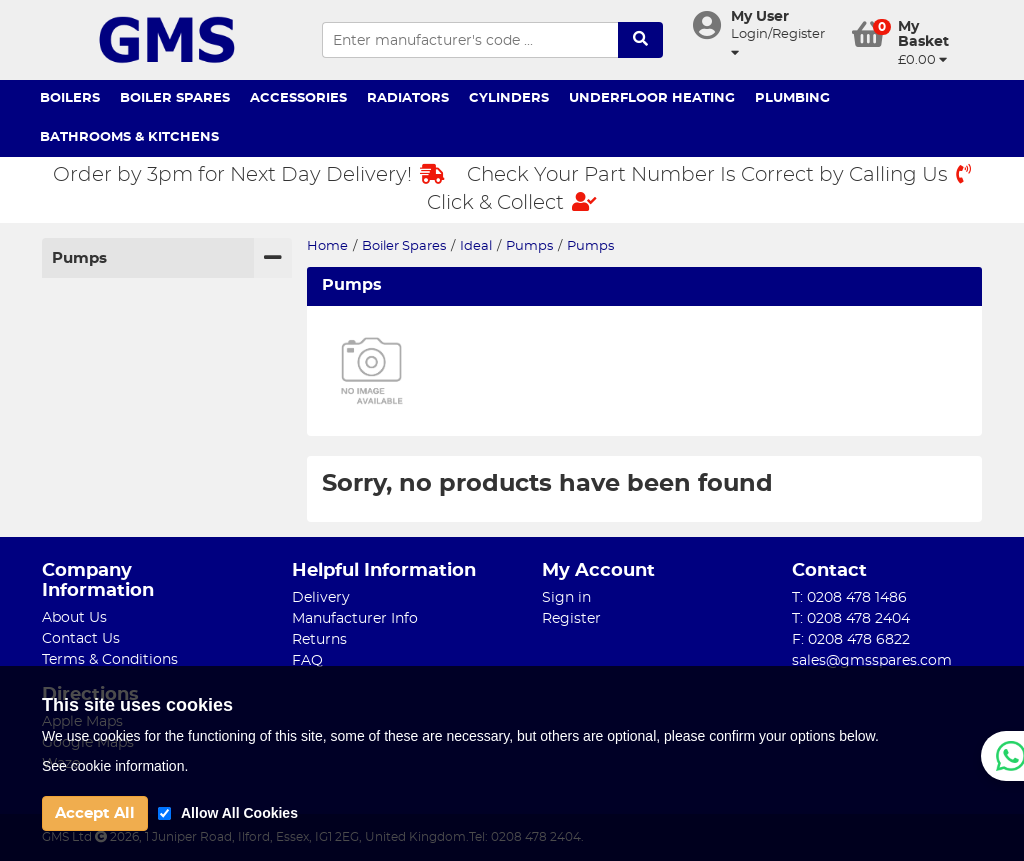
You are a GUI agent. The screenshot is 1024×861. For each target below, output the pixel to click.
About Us (74, 618)
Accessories (298, 98)
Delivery (321, 598)
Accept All (95, 813)
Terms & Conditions (110, 660)
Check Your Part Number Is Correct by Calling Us (719, 174)
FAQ (307, 661)
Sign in (566, 598)
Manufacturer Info (355, 619)
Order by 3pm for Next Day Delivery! (249, 174)
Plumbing (792, 98)
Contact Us (81, 639)
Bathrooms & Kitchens (129, 137)
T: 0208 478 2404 (851, 619)
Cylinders (509, 98)
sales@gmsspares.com (872, 661)
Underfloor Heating (652, 98)
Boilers (70, 98)
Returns (319, 640)
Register (571, 619)
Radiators (408, 98)
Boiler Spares (175, 98)
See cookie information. (115, 766)
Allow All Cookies (239, 813)
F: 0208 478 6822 (851, 640)
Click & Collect (512, 202)
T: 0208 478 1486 (849, 598)
